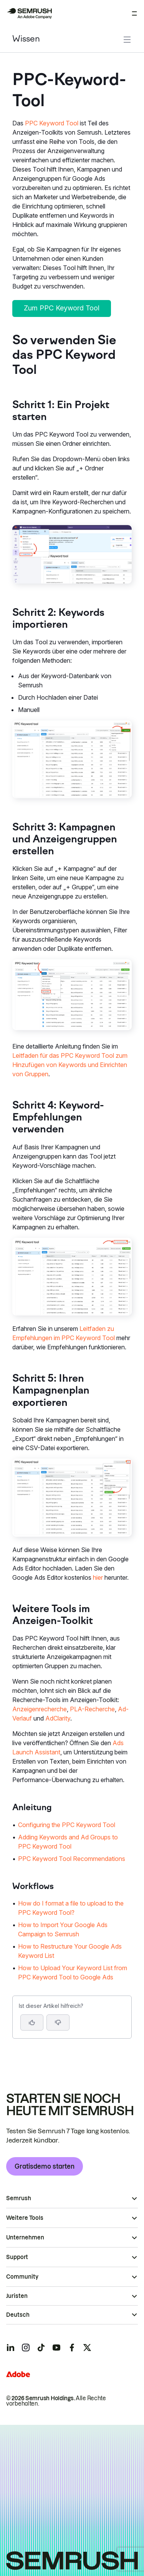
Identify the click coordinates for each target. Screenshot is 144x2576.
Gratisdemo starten (44, 2166)
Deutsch (18, 2315)
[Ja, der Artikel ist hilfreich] (31, 2022)
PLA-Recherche (92, 1709)
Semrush (18, 2198)
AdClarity (57, 1718)
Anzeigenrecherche (39, 1709)
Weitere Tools (24, 2218)
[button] (58, 2022)
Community (22, 2277)
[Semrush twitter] (87, 2347)
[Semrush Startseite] (29, 13)
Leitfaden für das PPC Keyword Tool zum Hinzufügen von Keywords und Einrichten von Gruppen (69, 1065)
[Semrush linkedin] (10, 2347)
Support (17, 2257)
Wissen (26, 39)
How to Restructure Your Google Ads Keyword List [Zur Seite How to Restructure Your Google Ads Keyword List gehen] (70, 1950)
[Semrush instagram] (25, 2347)
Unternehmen (25, 2237)
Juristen (17, 2296)
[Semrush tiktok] (41, 2347)
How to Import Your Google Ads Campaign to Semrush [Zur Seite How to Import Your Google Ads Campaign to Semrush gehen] (63, 1929)
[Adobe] (18, 2374)
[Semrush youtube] (56, 2347)
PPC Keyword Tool (51, 123)
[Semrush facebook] (71, 2347)
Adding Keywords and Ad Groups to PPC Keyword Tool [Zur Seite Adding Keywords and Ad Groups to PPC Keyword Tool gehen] (68, 1841)
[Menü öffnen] (134, 13)
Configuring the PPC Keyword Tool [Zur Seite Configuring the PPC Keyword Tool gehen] (66, 1825)
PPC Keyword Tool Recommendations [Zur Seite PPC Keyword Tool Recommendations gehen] (71, 1858)
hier (98, 1577)
